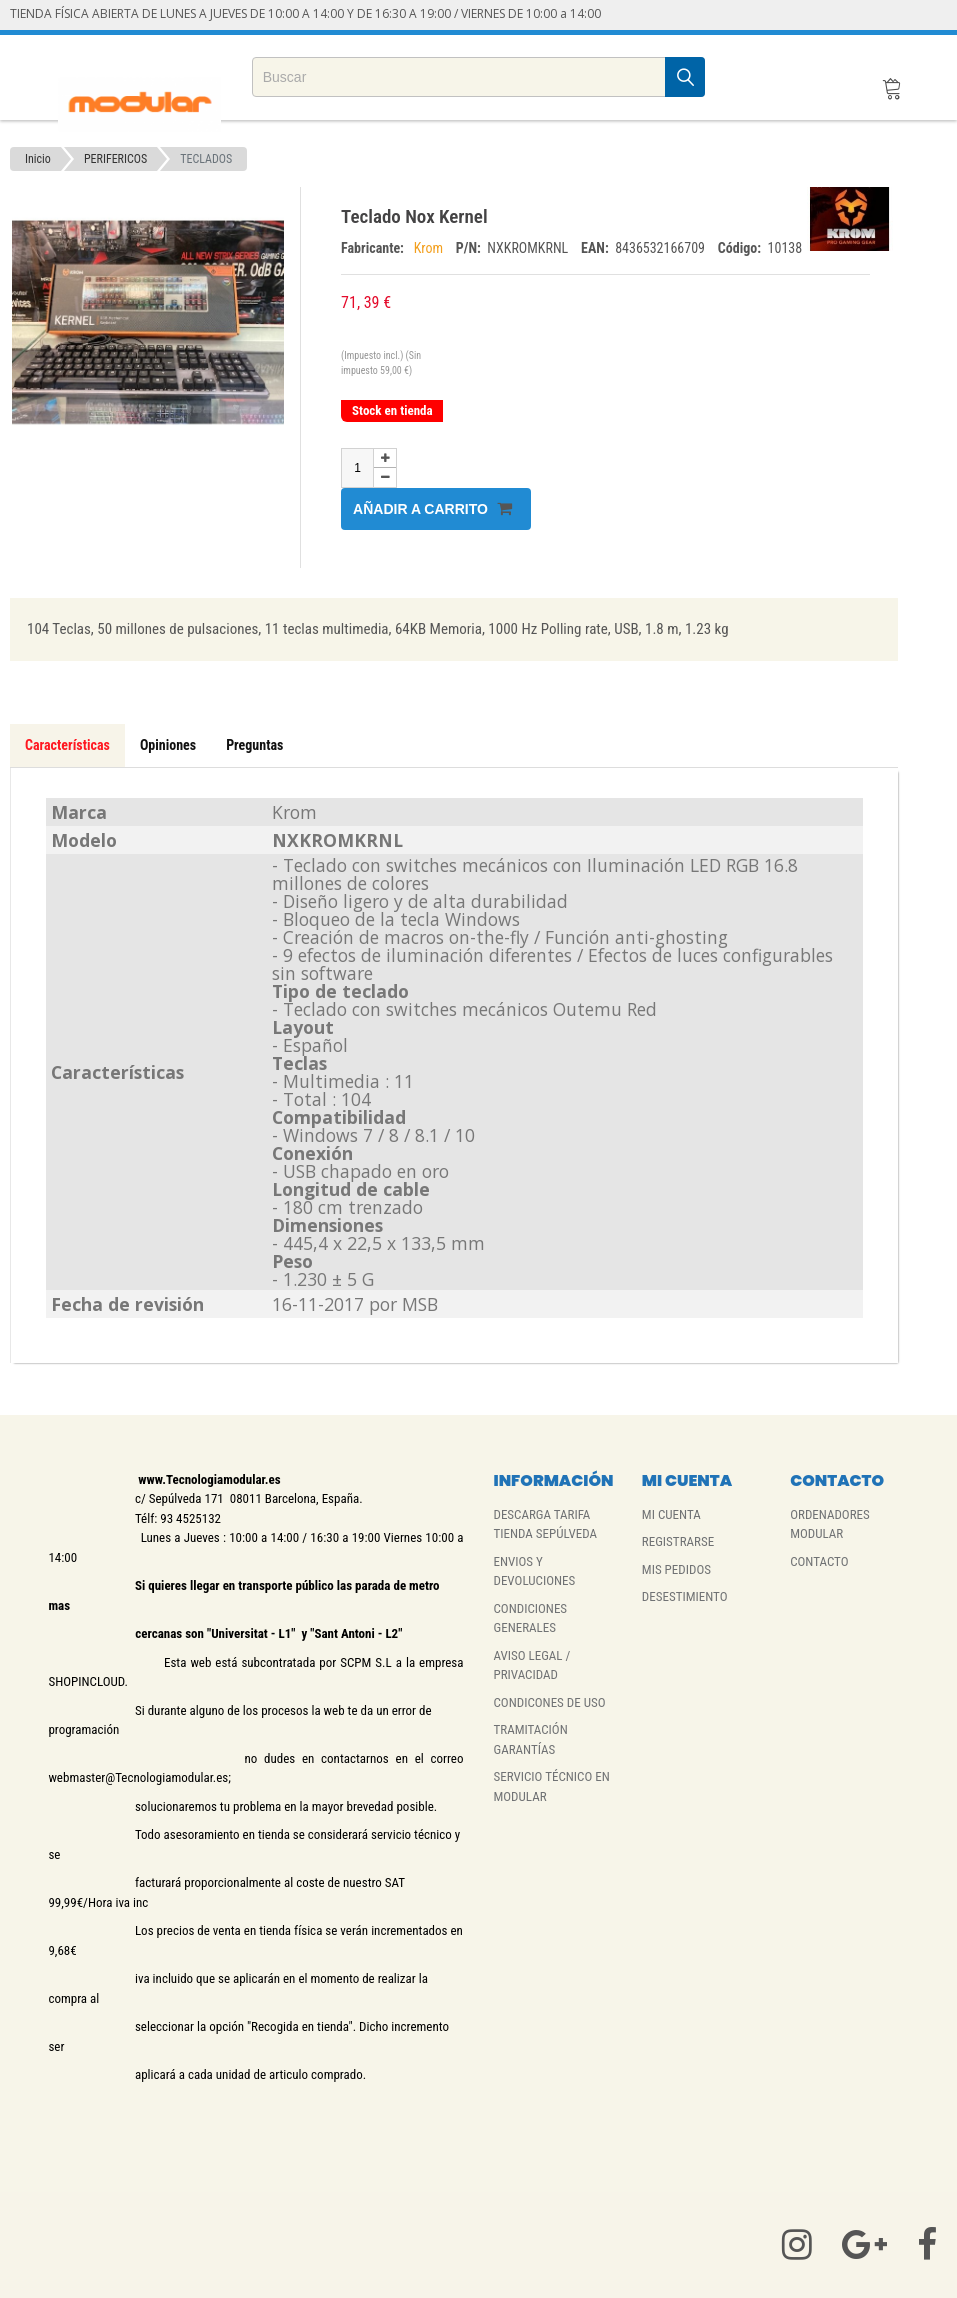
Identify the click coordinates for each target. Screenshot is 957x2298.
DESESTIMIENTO (685, 1596)
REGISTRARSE (678, 1541)
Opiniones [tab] (168, 745)
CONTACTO (819, 1561)
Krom (430, 248)
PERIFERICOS (115, 159)
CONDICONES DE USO (549, 1702)
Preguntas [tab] (254, 745)
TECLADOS (206, 159)
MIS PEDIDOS (676, 1569)
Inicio (38, 159)
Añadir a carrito (432, 508)
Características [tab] (67, 745)
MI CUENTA (671, 1514)
